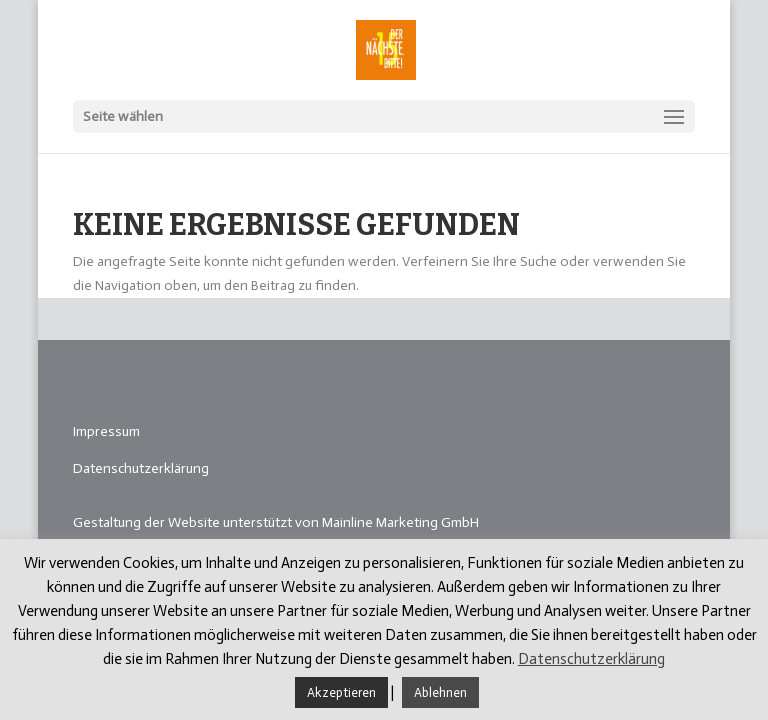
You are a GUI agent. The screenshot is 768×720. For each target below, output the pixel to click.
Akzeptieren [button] (341, 692)
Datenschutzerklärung (141, 468)
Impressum (106, 431)
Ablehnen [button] (440, 692)
